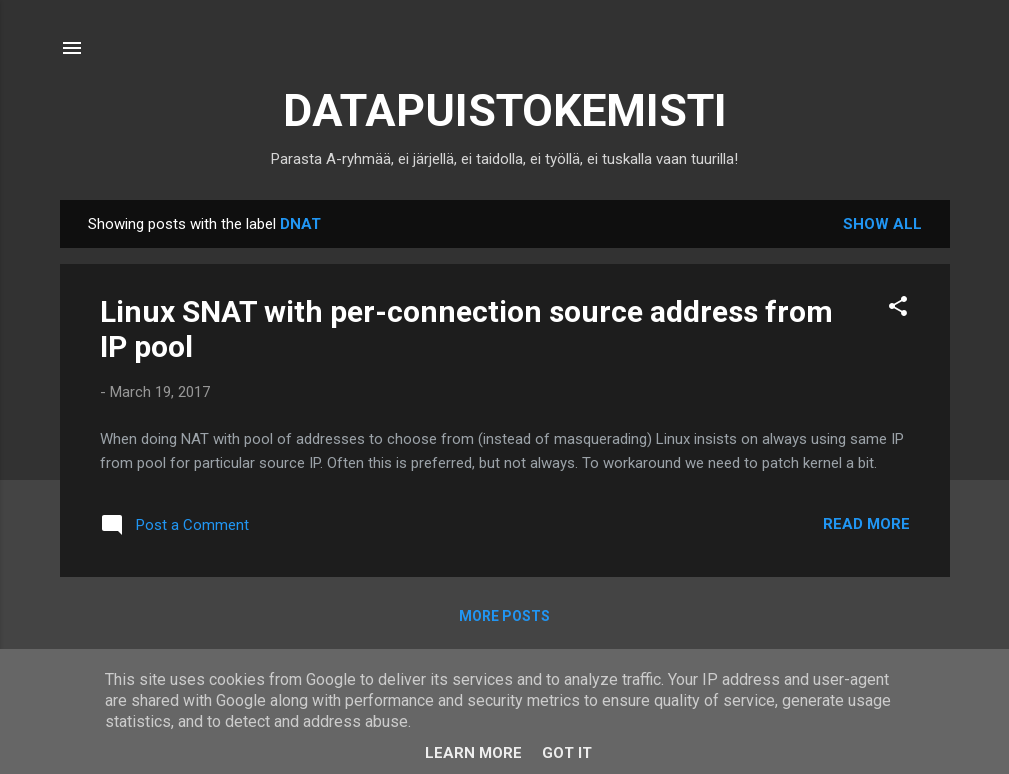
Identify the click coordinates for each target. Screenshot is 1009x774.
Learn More (473, 753)
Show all (882, 224)
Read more (866, 524)
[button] (898, 309)
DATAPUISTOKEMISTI (505, 110)
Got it (567, 753)
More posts (504, 616)
